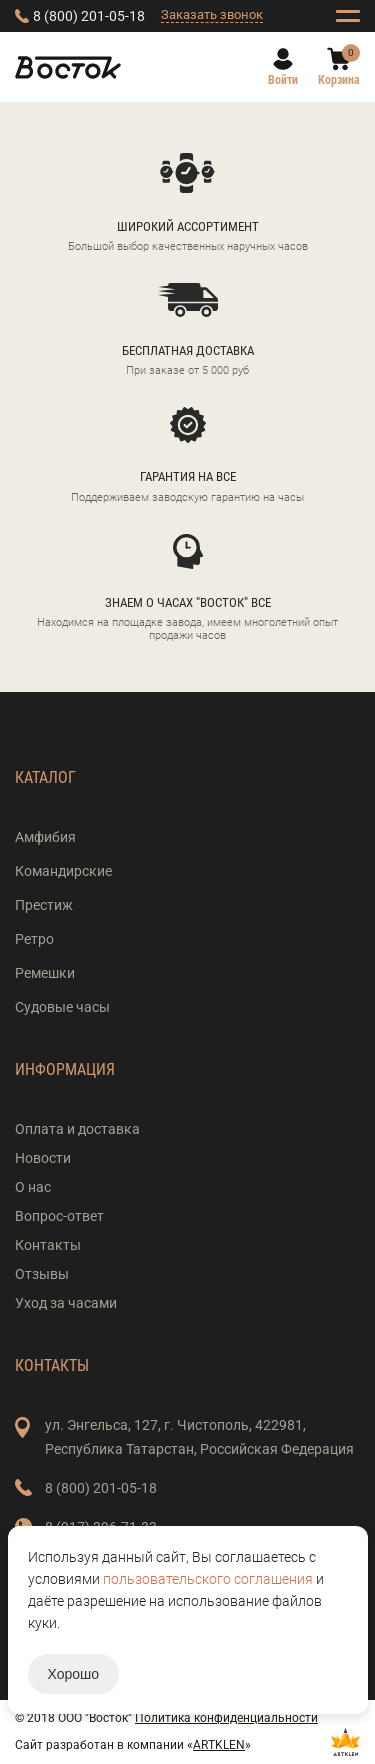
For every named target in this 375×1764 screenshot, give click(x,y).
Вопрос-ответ (59, 1216)
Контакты (48, 1245)
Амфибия (45, 837)
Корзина (339, 80)
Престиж (44, 905)
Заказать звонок (212, 14)
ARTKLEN (219, 1745)
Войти (283, 80)
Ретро (34, 939)
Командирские (63, 871)
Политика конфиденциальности (226, 1718)
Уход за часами (66, 1303)
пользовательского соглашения (208, 1579)
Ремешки (45, 973)
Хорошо (74, 1674)
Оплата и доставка (77, 1129)
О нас (33, 1187)
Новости (43, 1158)
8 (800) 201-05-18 (89, 16)
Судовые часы (62, 1007)
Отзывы (42, 1274)
